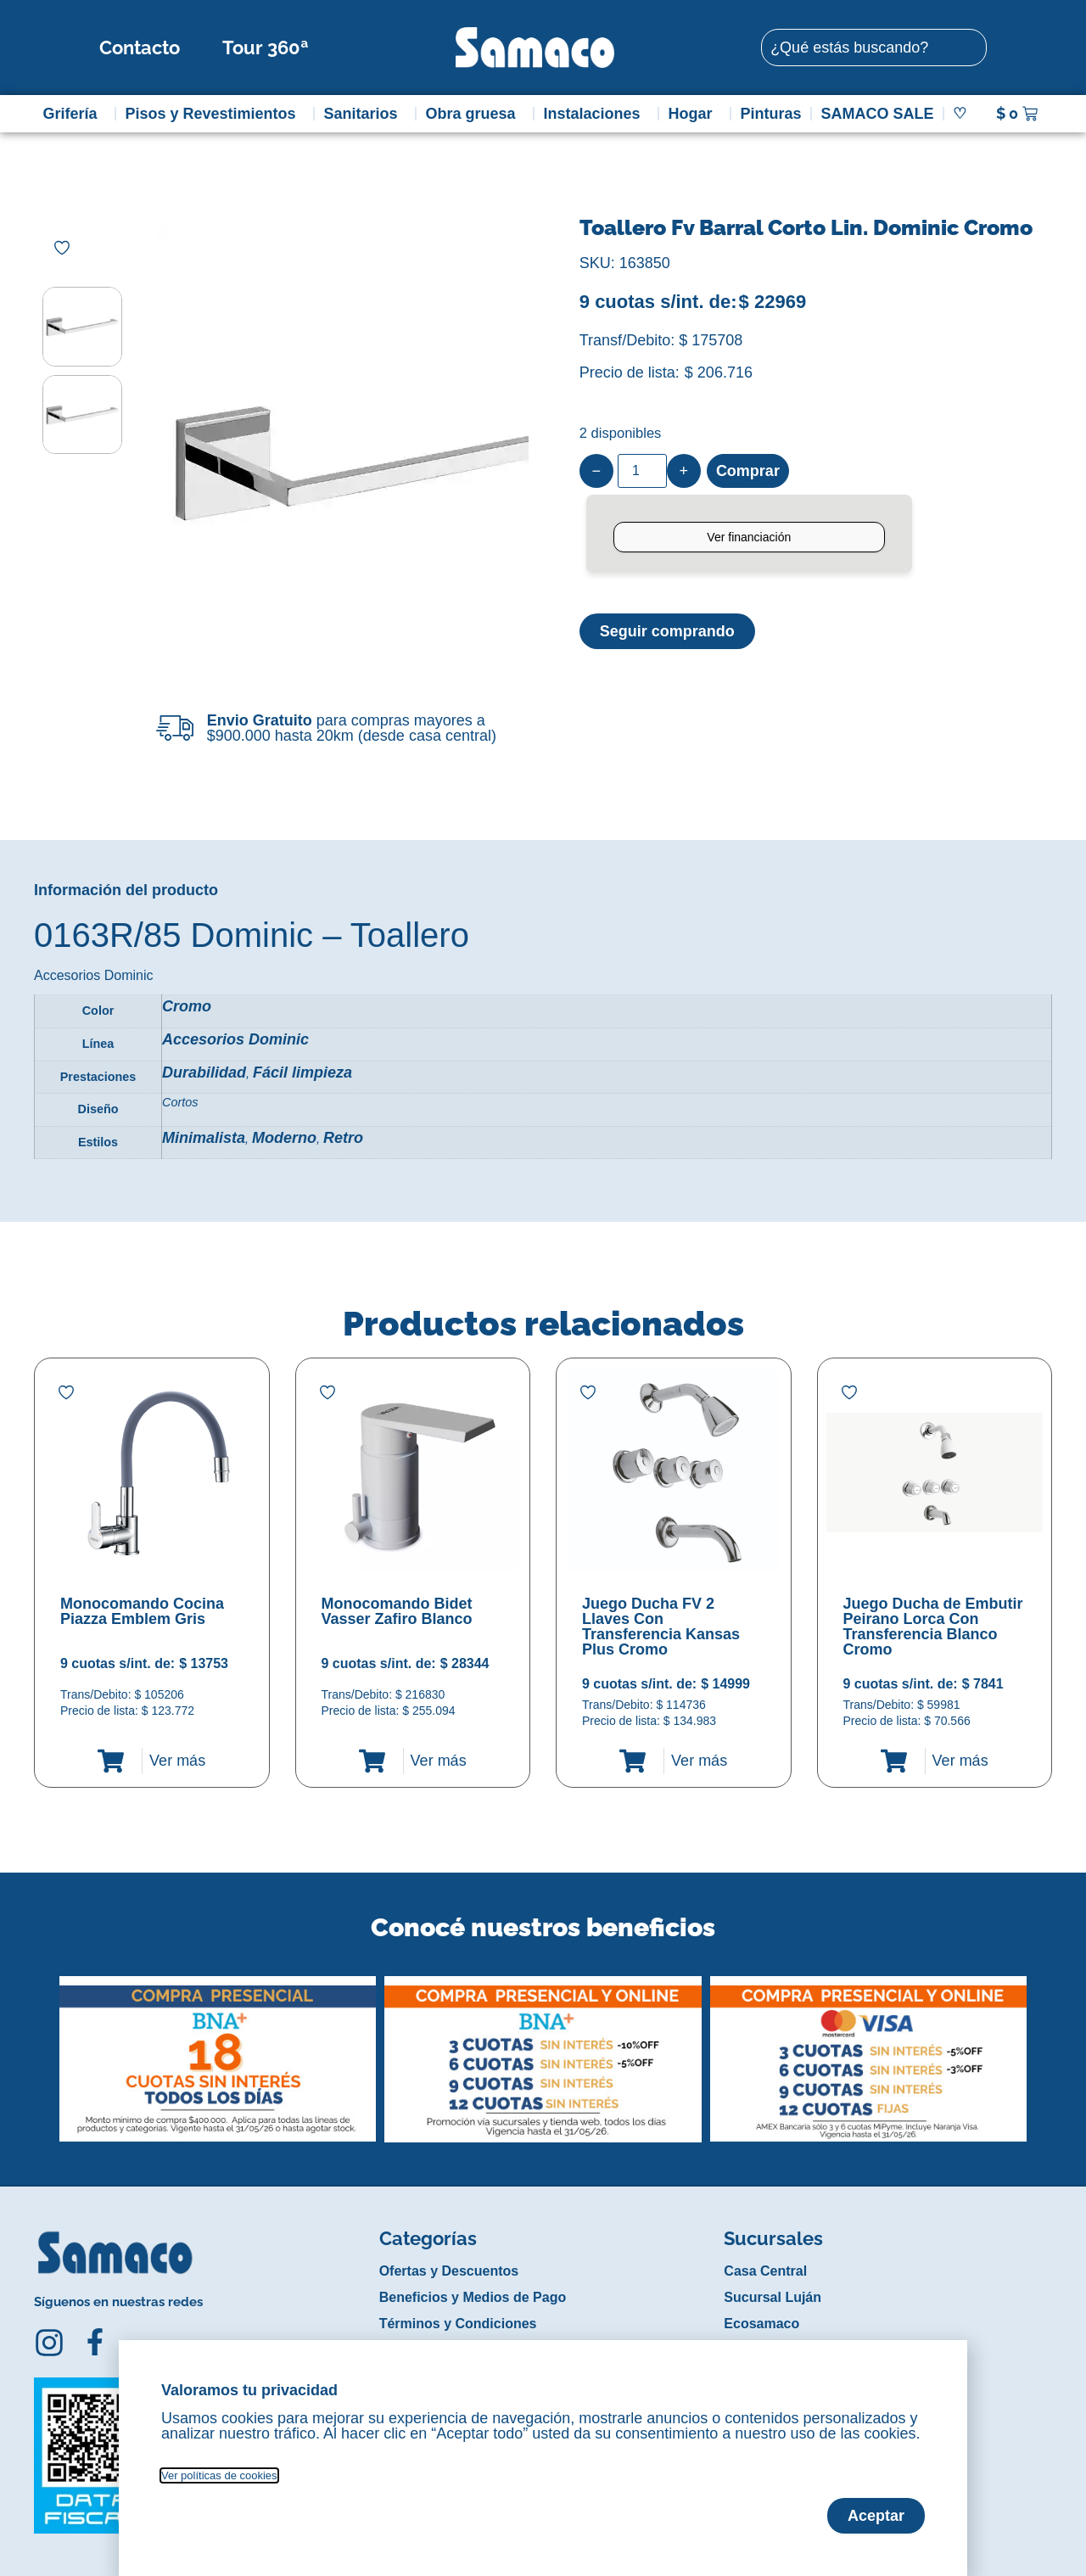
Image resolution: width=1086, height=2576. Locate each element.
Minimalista (203, 1137)
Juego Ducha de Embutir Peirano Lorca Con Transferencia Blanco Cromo (933, 1626)
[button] (45, 2046)
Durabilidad (204, 1072)
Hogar (694, 113)
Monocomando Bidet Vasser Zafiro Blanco (397, 1611)
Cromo (186, 1006)
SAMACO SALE (876, 113)
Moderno (284, 1137)
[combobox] (874, 47)
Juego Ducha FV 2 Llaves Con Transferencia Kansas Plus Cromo (661, 1626)
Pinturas (770, 113)
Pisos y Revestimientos (214, 113)
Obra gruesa (474, 113)
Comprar (748, 470)
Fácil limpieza (302, 1072)
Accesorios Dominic (235, 1039)
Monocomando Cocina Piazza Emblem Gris (142, 1611)
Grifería (73, 113)
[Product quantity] (642, 471)
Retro (343, 1137)
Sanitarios (365, 113)
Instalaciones (595, 113)
